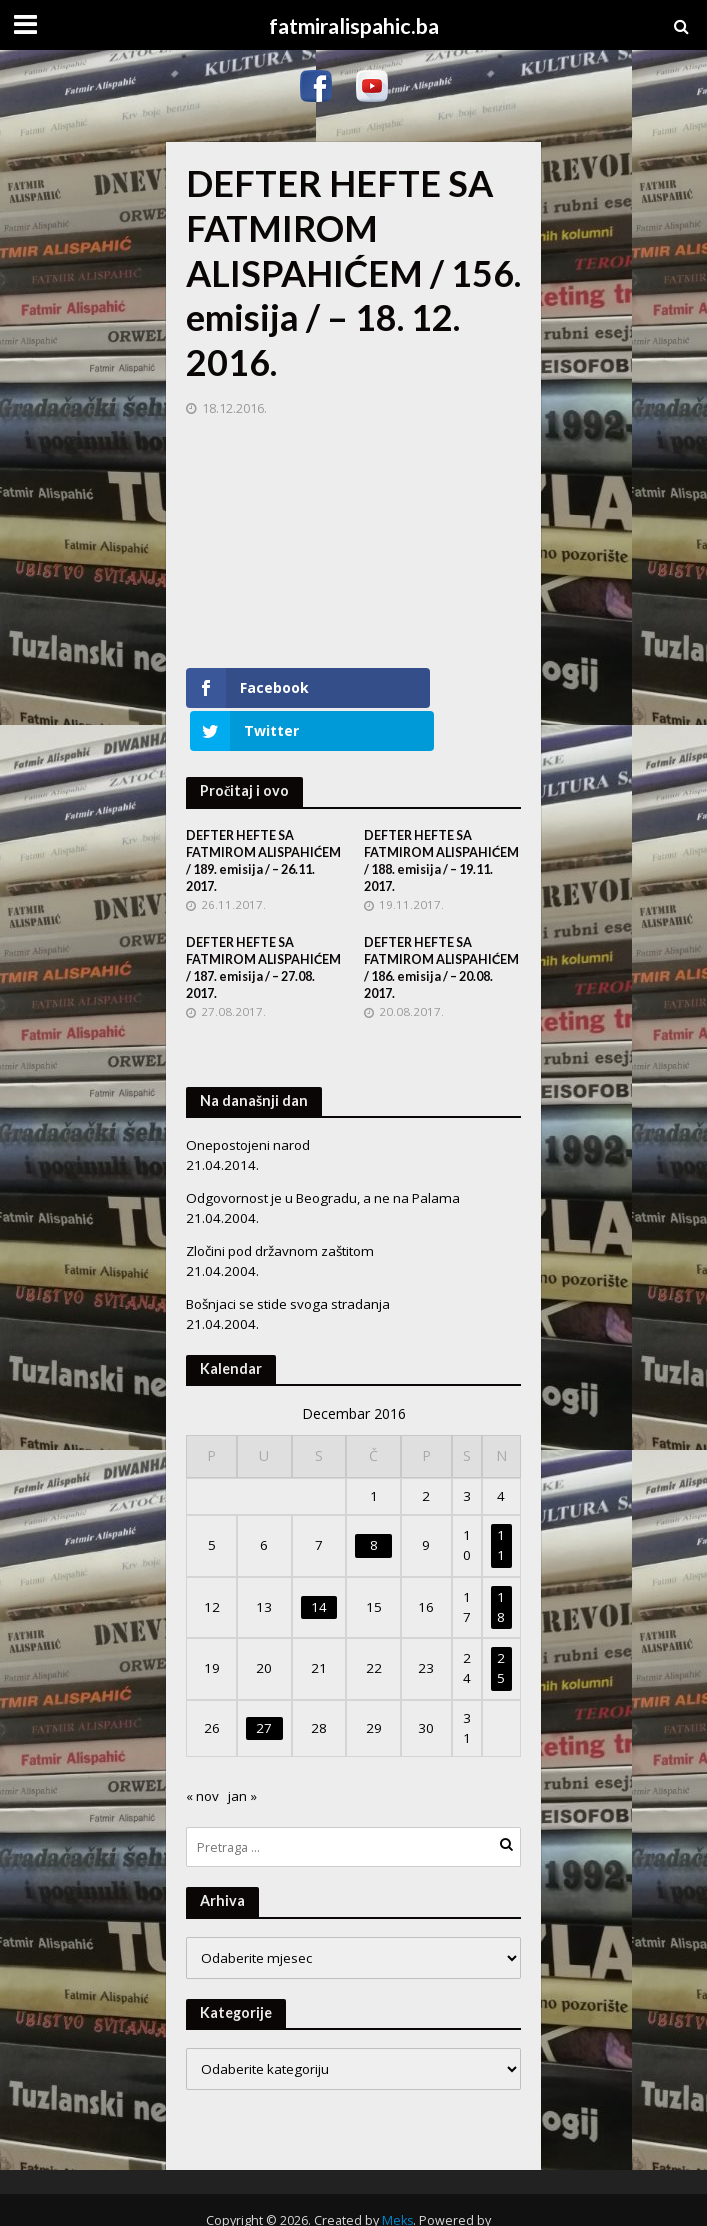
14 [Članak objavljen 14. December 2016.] (319, 1564)
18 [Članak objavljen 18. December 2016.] (501, 1564)
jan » (242, 1753)
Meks (397, 2177)
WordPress (347, 2199)
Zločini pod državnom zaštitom (280, 1208)
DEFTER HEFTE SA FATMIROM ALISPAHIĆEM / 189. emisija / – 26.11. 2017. (263, 817)
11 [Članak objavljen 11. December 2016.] (501, 1502)
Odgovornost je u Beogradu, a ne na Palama (323, 1155)
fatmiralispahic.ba (354, 26)
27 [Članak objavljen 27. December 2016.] (264, 1685)
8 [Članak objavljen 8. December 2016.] (374, 1502)
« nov (202, 1753)
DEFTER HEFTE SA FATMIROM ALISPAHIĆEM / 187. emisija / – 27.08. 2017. (263, 925)
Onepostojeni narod (248, 1102)
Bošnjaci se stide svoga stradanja (288, 1261)
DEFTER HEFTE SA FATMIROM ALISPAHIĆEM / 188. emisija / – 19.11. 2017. (441, 817)
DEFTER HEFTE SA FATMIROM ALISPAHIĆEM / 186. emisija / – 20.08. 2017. (441, 925)
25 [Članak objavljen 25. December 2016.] (501, 1625)
